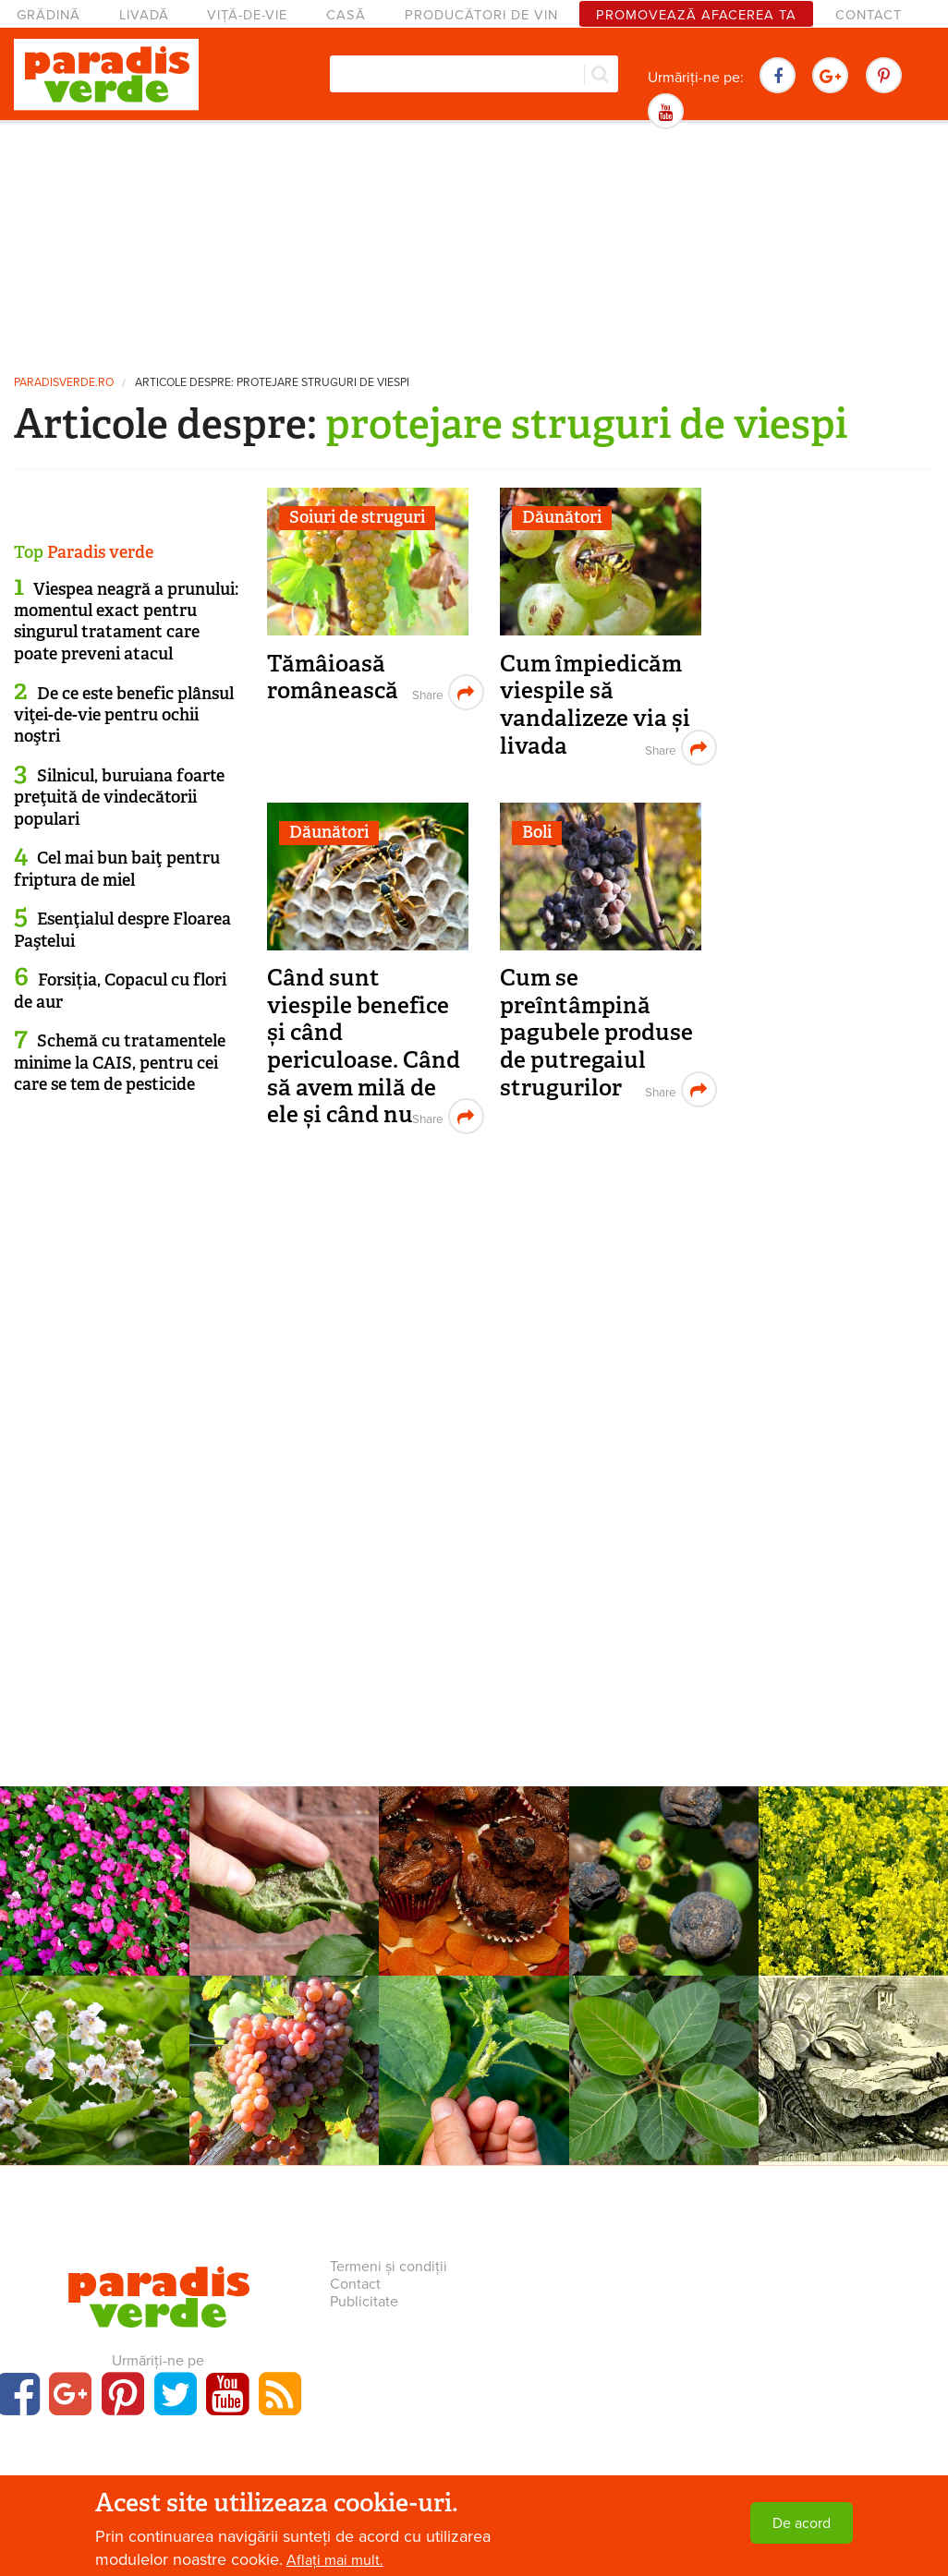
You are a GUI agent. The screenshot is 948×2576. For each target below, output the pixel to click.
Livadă (144, 15)
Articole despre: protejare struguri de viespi (272, 383)
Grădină (48, 15)
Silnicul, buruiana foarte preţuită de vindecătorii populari (119, 797)
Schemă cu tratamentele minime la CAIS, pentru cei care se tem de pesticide (119, 1062)
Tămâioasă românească (332, 677)
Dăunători (562, 517)
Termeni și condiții (388, 2266)
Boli (537, 832)
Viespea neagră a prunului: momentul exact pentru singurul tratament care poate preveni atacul (126, 621)
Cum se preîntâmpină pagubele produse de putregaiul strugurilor (596, 1032)
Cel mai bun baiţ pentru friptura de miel (117, 868)
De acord (801, 2523)
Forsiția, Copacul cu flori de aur (120, 990)
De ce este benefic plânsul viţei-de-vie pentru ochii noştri (124, 715)
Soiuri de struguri (357, 517)
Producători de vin (481, 15)
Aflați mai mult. (334, 2560)
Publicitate (364, 2301)
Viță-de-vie (247, 15)
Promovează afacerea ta (696, 15)
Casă (346, 15)
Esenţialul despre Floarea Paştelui (122, 929)
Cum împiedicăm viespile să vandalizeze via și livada (595, 704)
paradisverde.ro (64, 383)
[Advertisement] (474, 244)
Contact (868, 15)
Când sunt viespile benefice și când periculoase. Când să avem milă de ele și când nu (363, 1046)
